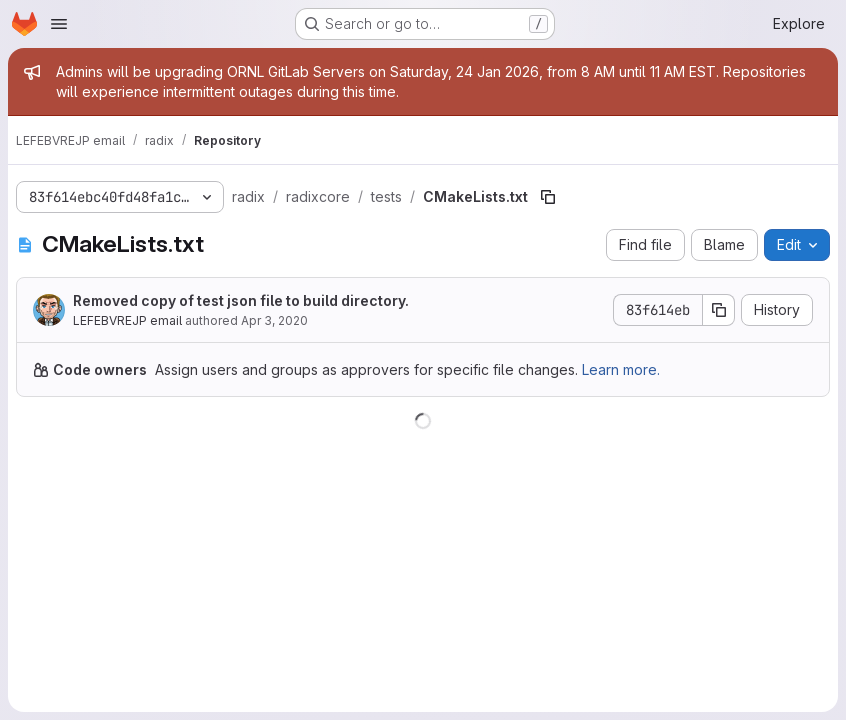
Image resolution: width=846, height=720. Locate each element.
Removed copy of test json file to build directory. (241, 300)
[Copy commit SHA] (719, 310)
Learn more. (621, 369)
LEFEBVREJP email (127, 320)
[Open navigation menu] (59, 24)
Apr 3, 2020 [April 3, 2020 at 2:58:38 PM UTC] (274, 320)
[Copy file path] (548, 197)
